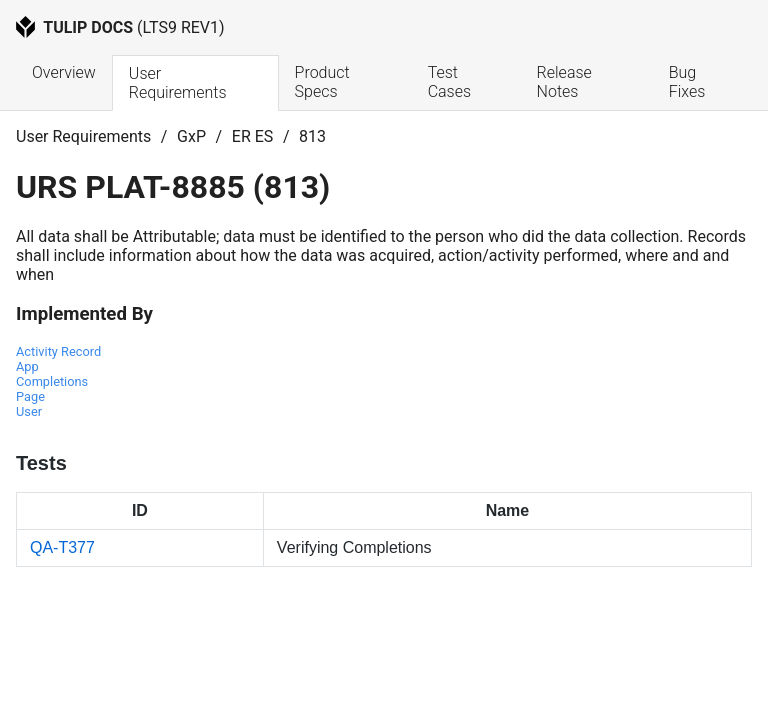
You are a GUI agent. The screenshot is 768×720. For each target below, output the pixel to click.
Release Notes (566, 82)
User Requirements (178, 83)
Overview (64, 72)
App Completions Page (52, 381)
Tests (41, 463)
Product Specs (324, 82)
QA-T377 (62, 547)
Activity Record (58, 351)
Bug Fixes (687, 82)
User (29, 411)
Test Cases (449, 82)
